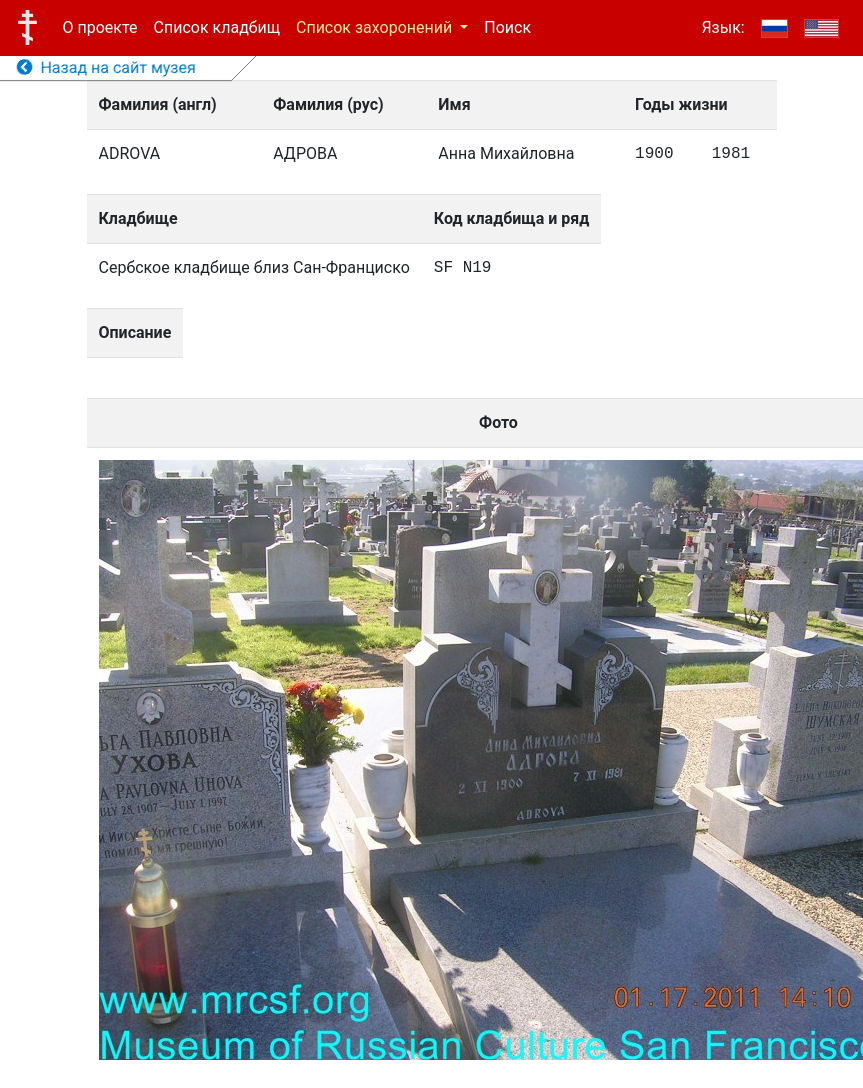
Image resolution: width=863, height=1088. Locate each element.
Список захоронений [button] (376, 27)
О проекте (100, 27)
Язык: (722, 27)
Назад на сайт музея (106, 67)
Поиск (507, 27)
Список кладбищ (217, 27)
